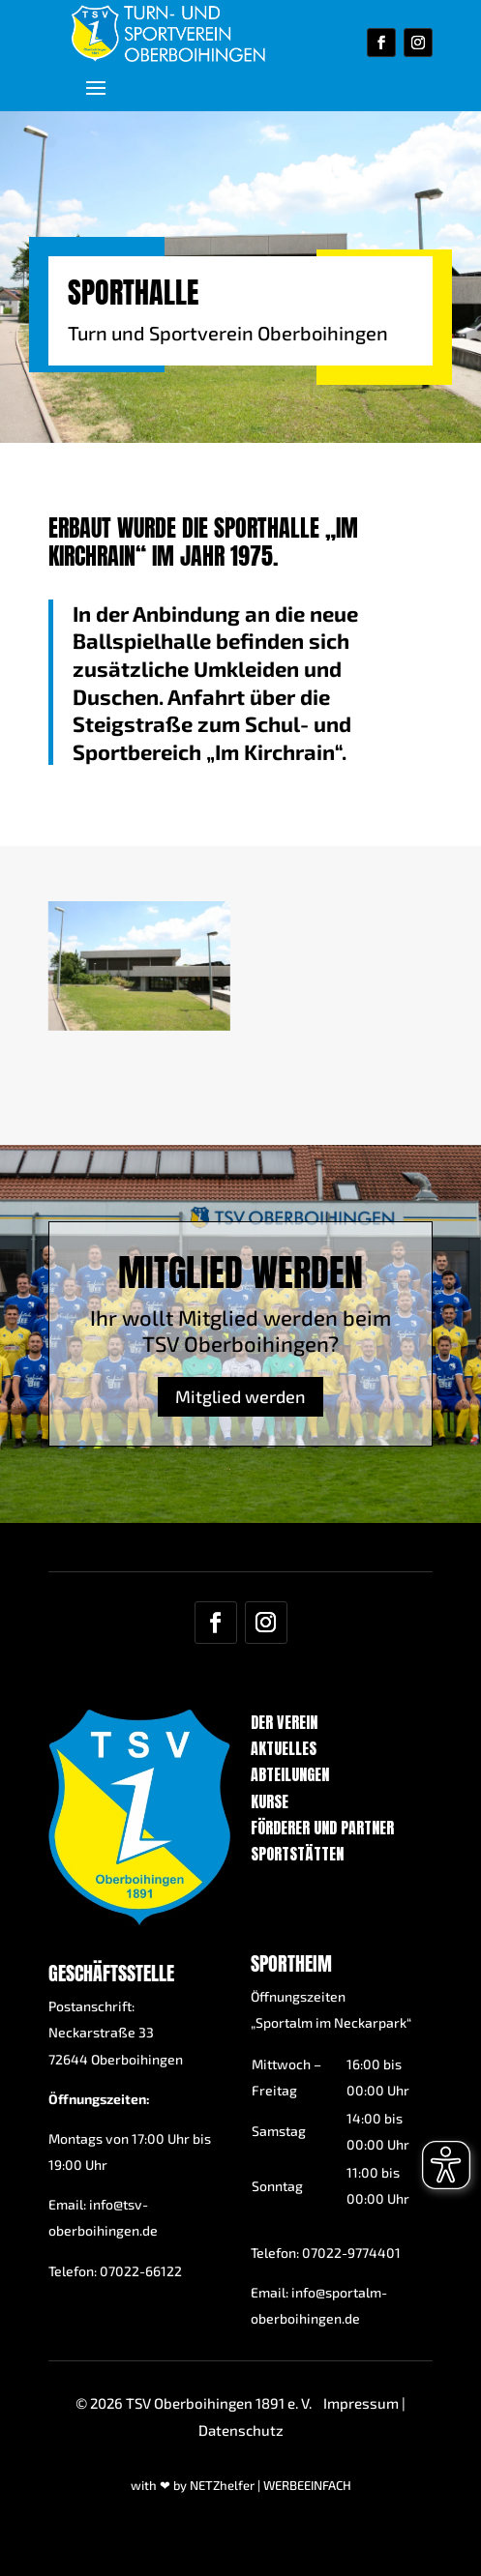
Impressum (361, 2403)
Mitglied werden (240, 1369)
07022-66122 (141, 2271)
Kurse (269, 1801)
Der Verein (284, 1722)
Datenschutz (241, 2430)
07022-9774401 (351, 2252)
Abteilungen (290, 1774)
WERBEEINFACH (307, 2485)
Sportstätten (297, 1853)
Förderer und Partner (322, 1827)
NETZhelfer (222, 2485)
